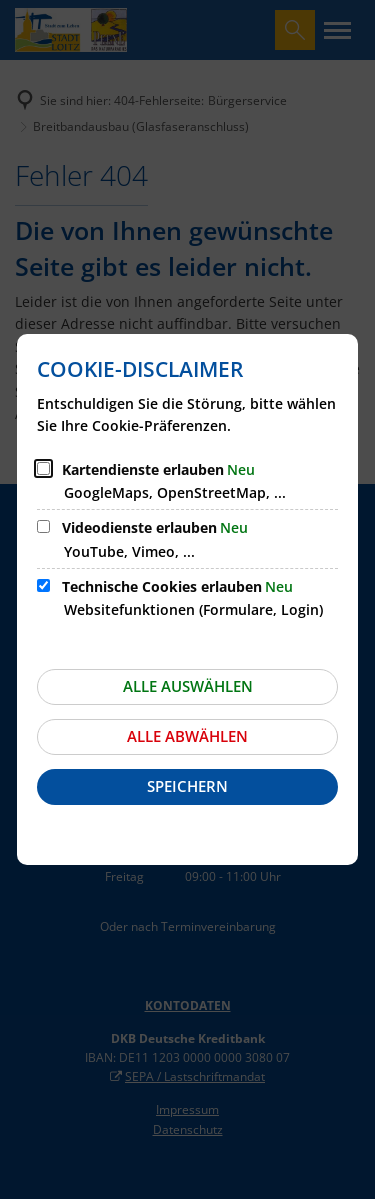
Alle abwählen (187, 736)
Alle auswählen (188, 686)
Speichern (187, 786)
